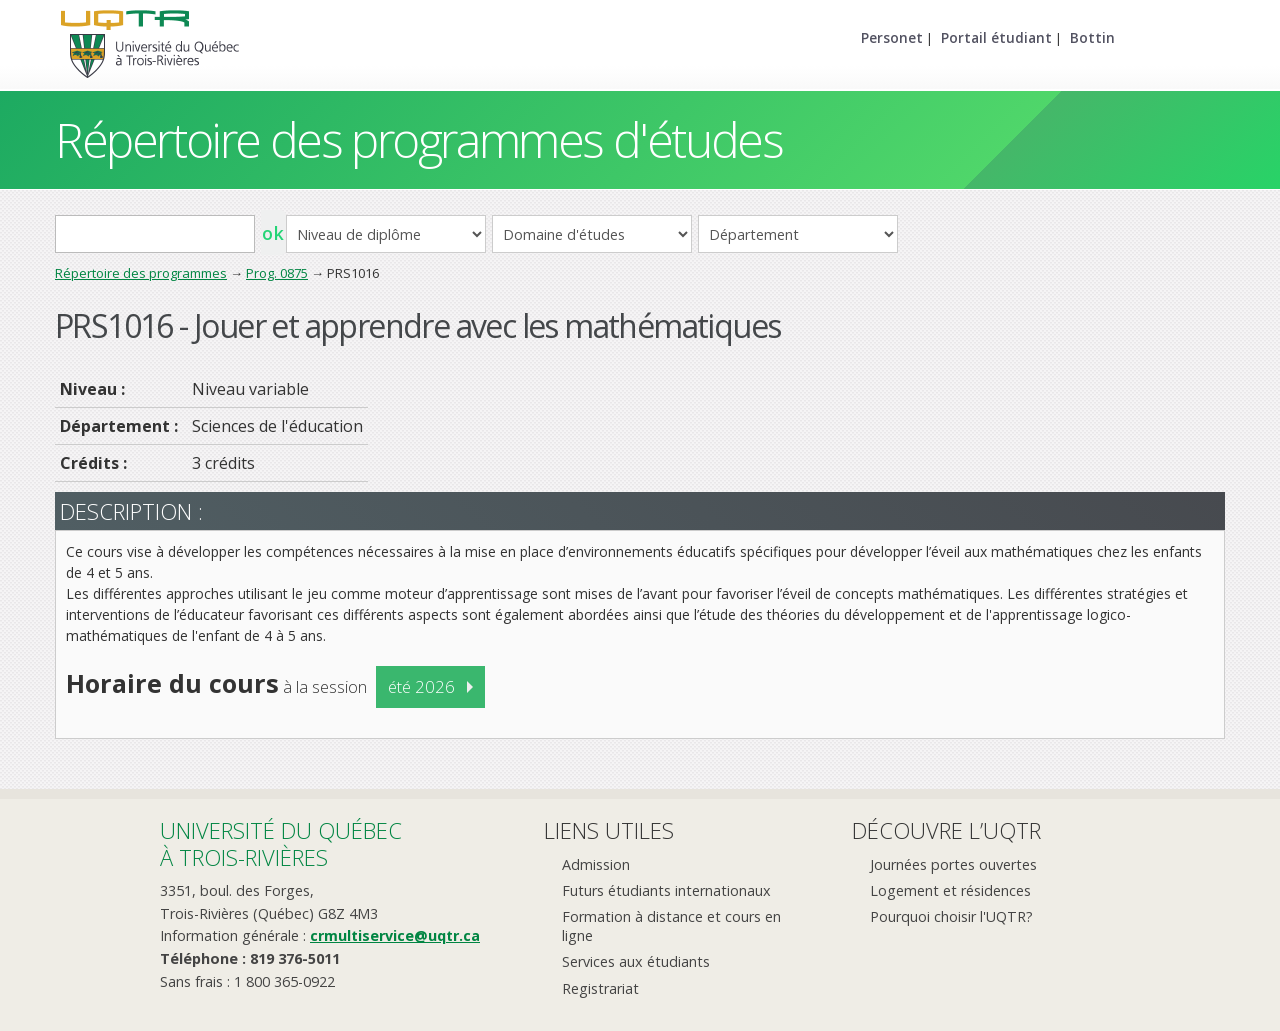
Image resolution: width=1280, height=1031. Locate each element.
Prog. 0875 (277, 273)
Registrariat (600, 988)
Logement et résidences (950, 890)
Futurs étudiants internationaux (666, 890)
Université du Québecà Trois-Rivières (281, 843)
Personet (892, 37)
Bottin (1092, 37)
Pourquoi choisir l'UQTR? (951, 916)
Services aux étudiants (636, 961)
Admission (596, 864)
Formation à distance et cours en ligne (671, 926)
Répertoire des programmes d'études (418, 139)
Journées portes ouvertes (953, 864)
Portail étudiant (996, 37)
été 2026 (421, 686)
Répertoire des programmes (141, 273)
